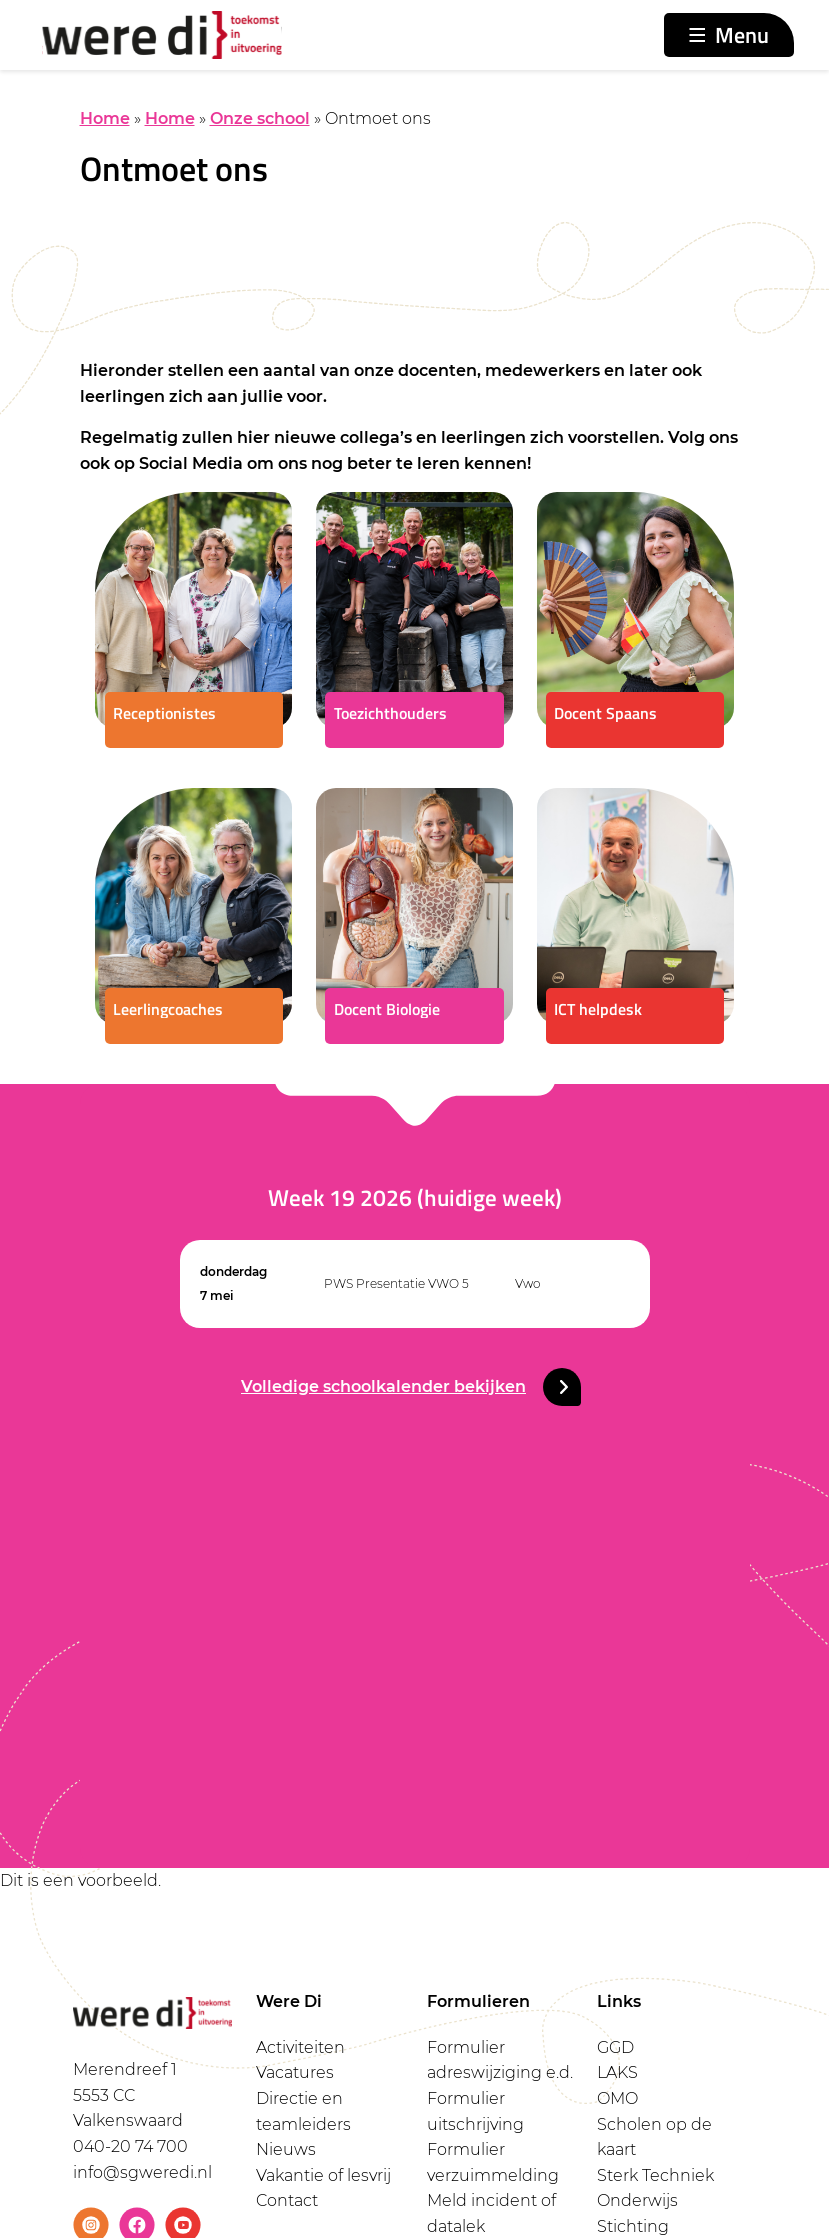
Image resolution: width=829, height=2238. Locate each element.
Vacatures (295, 2072)
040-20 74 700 (130, 2146)
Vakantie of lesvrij (323, 2175)
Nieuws (286, 2149)
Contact (287, 2200)
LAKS (617, 2072)
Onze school (260, 118)
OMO (617, 2098)
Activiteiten (300, 2047)
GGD (615, 2047)
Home (105, 118)
